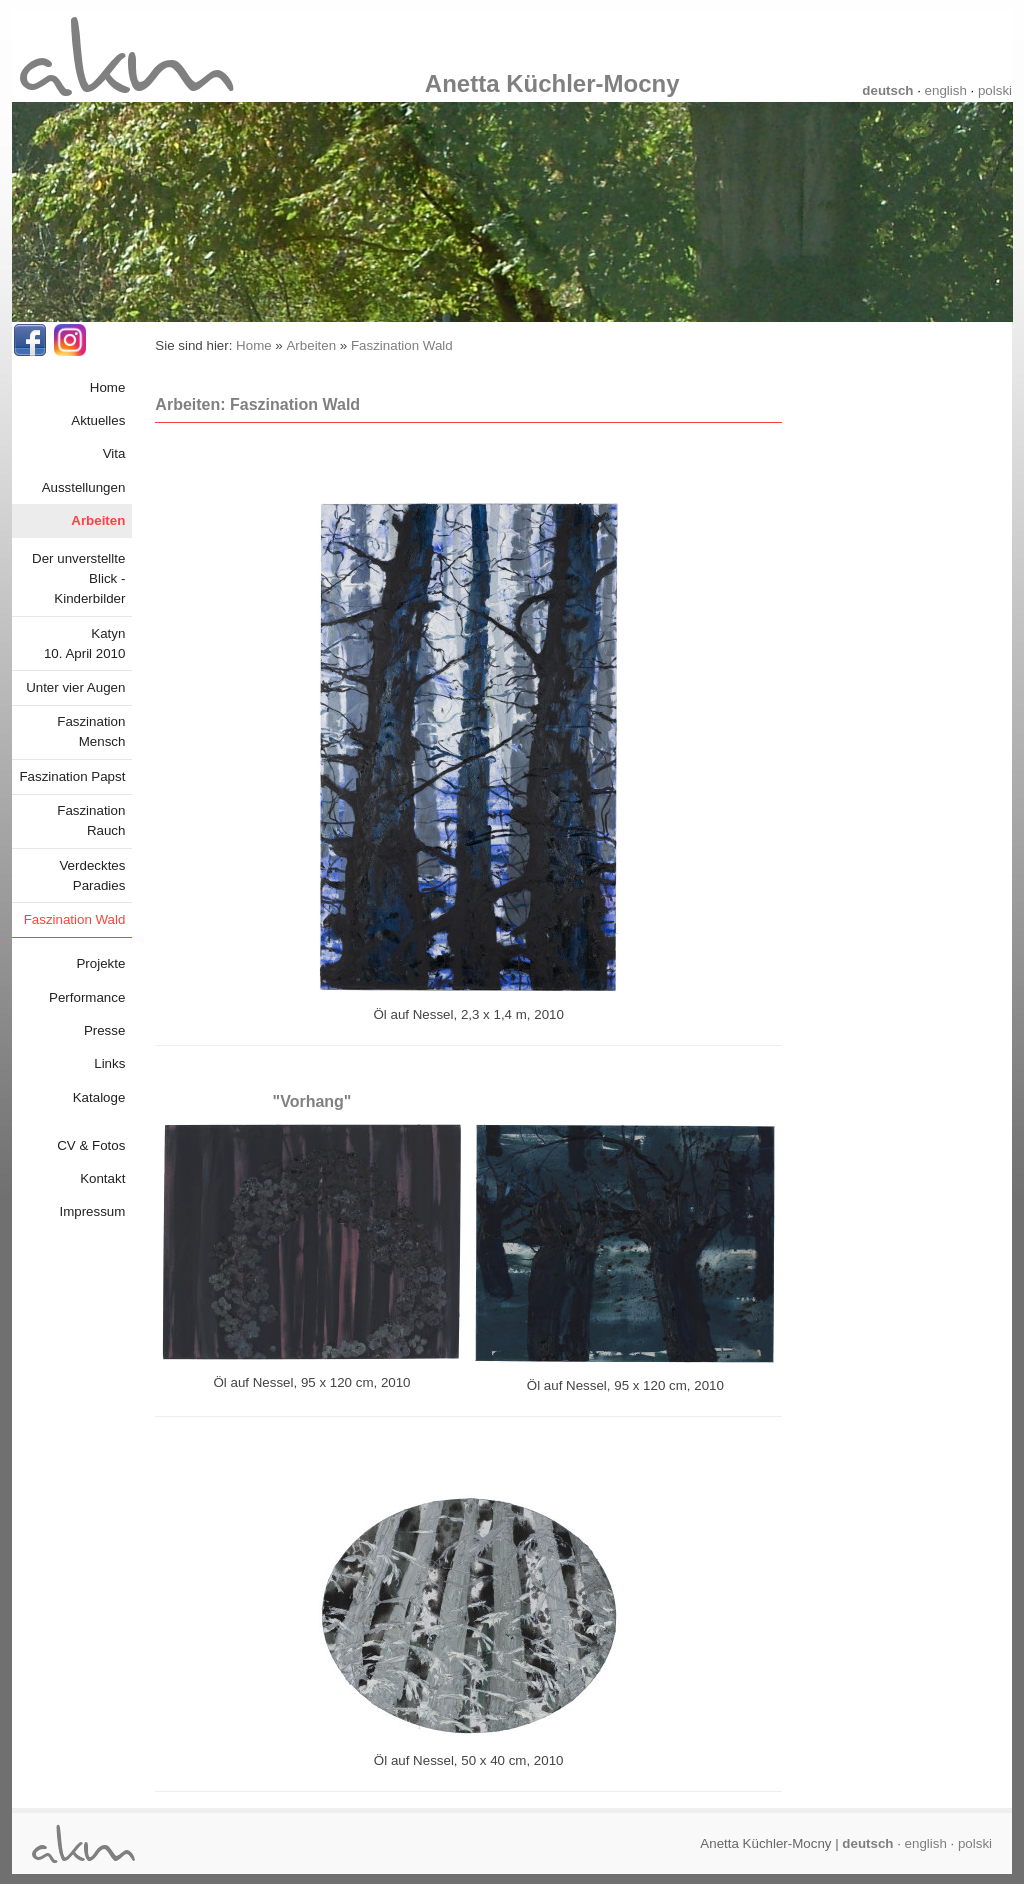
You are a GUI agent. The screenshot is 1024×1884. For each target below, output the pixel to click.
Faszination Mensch (91, 731)
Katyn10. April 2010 (85, 643)
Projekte (100, 963)
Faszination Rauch (91, 820)
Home (108, 387)
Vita (114, 453)
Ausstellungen (84, 487)
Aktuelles (98, 420)
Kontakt (102, 1178)
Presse (104, 1030)
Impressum (92, 1211)
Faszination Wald (75, 919)
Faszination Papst (72, 776)
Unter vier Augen (75, 687)
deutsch (887, 90)
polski (995, 90)
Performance (87, 997)
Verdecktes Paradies (92, 875)
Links (109, 1063)
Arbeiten (98, 520)
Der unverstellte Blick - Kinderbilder (78, 578)
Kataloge (99, 1097)
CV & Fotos (91, 1145)
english (946, 90)
